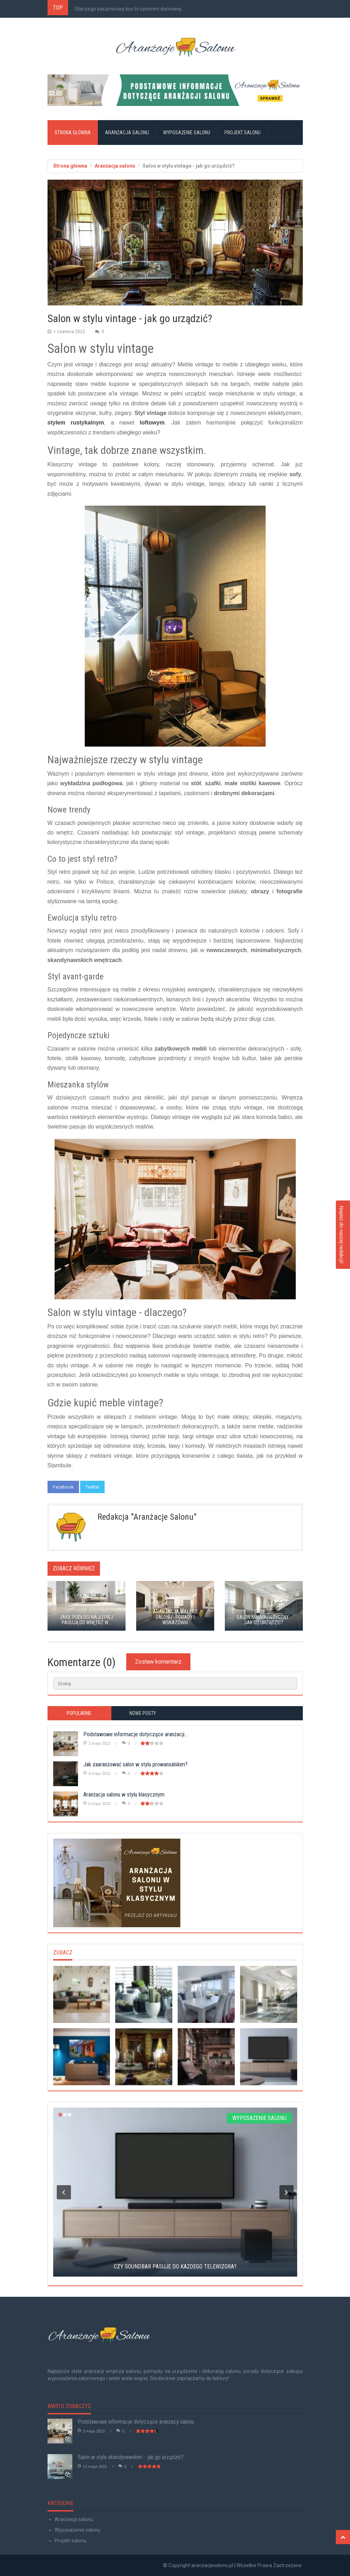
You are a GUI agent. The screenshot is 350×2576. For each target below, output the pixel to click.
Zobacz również (74, 1568)
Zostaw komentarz (158, 1661)
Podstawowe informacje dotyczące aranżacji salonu (136, 2421)
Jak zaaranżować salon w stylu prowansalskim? (135, 1764)
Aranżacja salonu (127, 132)
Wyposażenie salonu (186, 132)
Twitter (92, 1487)
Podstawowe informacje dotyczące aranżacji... (135, 1734)
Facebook (63, 1487)
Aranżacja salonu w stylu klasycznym (124, 1794)
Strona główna (73, 132)
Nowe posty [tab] (142, 1713)
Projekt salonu (242, 132)
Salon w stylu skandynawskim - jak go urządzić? (131, 2457)
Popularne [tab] (79, 1713)
